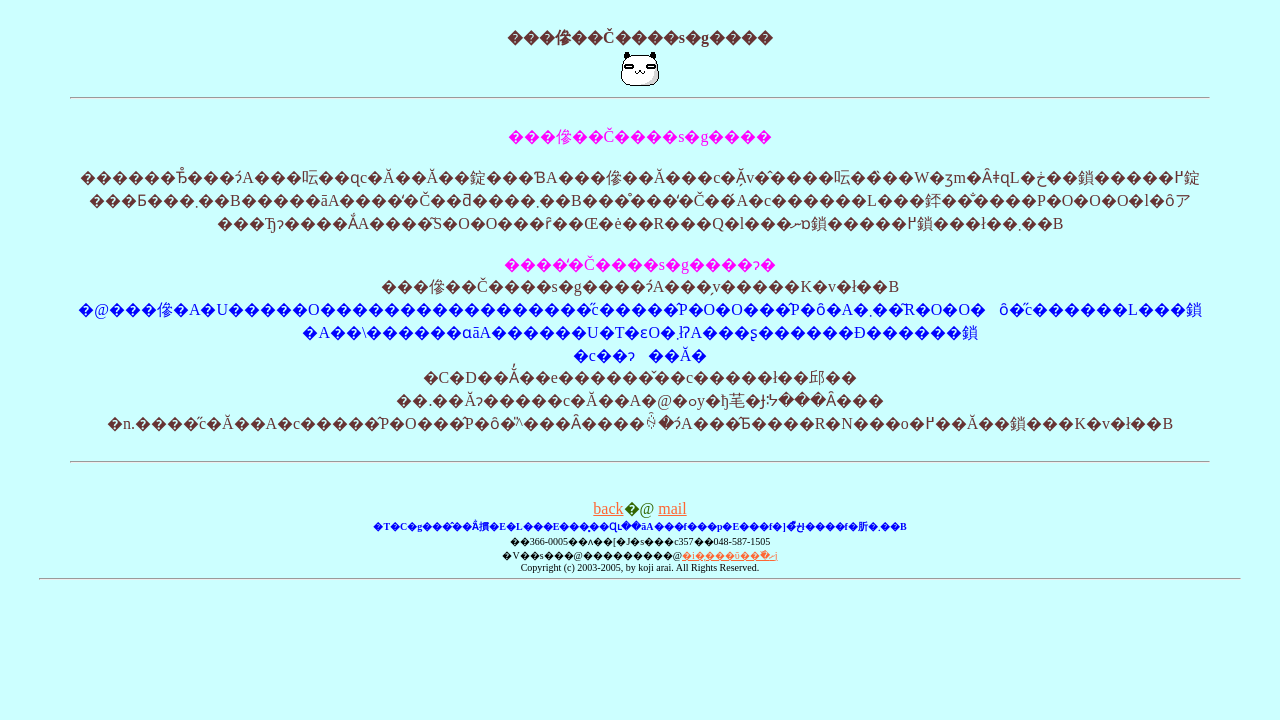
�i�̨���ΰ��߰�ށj (730, 555)
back (608, 508)
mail (672, 508)
